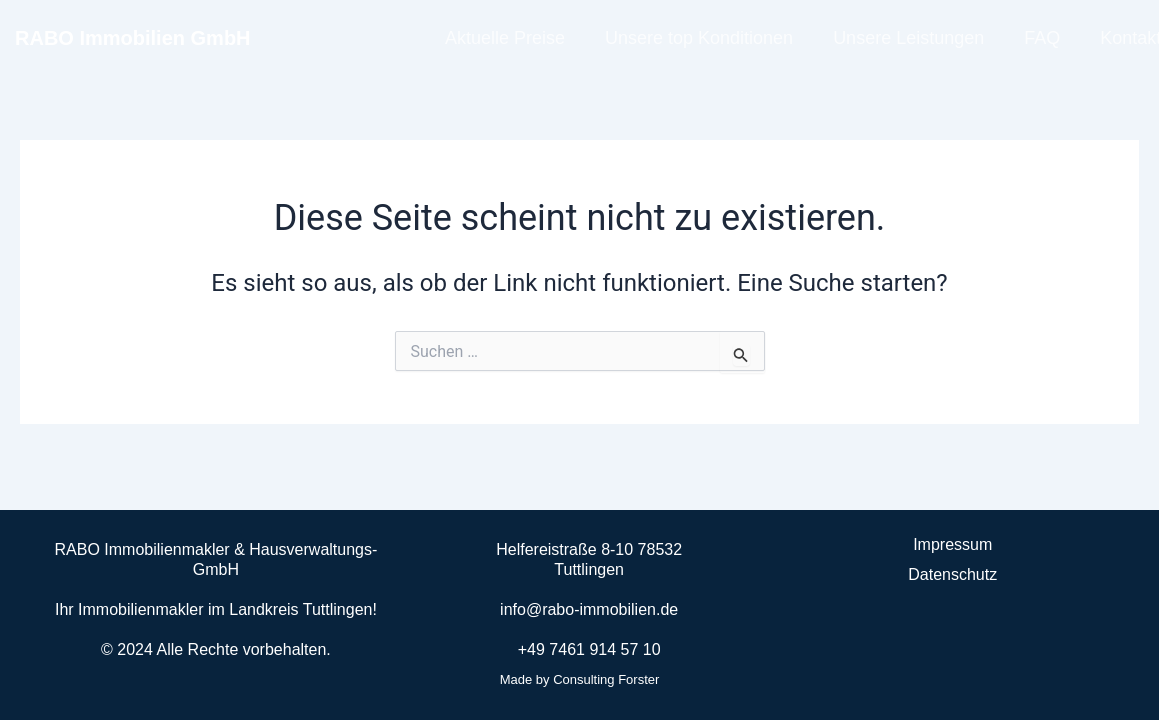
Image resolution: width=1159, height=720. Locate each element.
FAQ (1042, 38)
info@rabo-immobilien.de (589, 609)
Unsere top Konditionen (699, 38)
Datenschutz (952, 574)
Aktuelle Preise (505, 38)
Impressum (952, 544)
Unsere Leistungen (908, 38)
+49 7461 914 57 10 (589, 649)
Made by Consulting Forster (580, 679)
